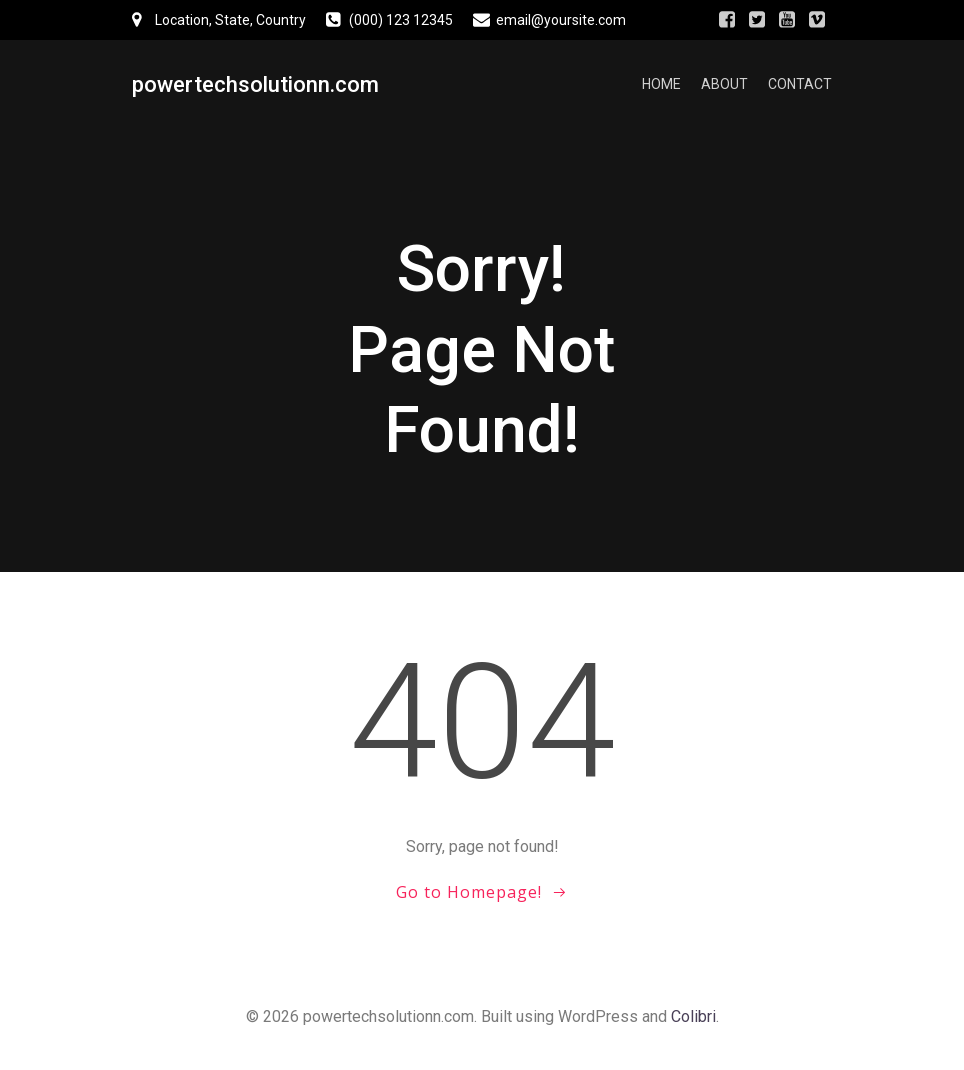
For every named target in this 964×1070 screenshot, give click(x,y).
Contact (800, 85)
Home (661, 85)
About (724, 85)
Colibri (693, 1016)
